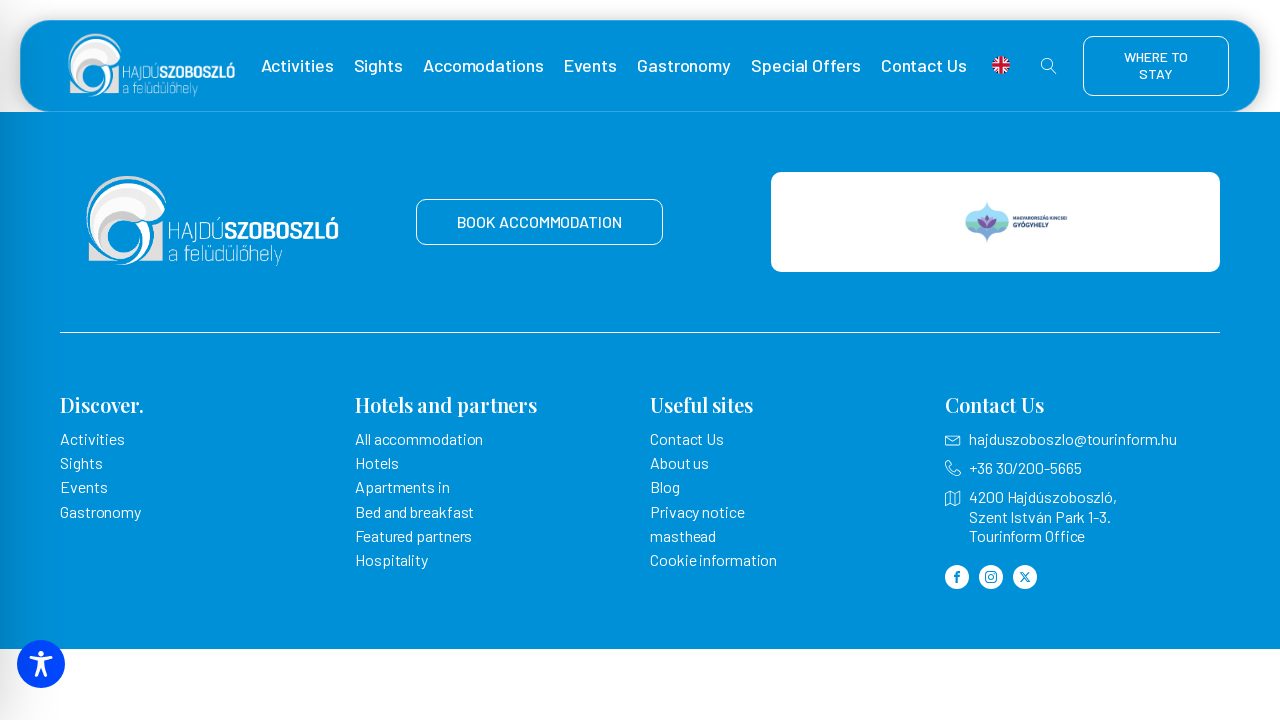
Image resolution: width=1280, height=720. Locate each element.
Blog (665, 486)
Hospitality (391, 559)
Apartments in (402, 486)
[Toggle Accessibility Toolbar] (41, 664)
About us (679, 462)
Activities (297, 65)
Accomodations (483, 65)
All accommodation (419, 438)
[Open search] (1049, 66)
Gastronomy (684, 65)
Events (590, 65)
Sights (378, 65)
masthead (683, 535)
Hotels (376, 462)
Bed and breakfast (414, 511)
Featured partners (413, 535)
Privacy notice (697, 511)
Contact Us (924, 65)
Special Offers (806, 65)
